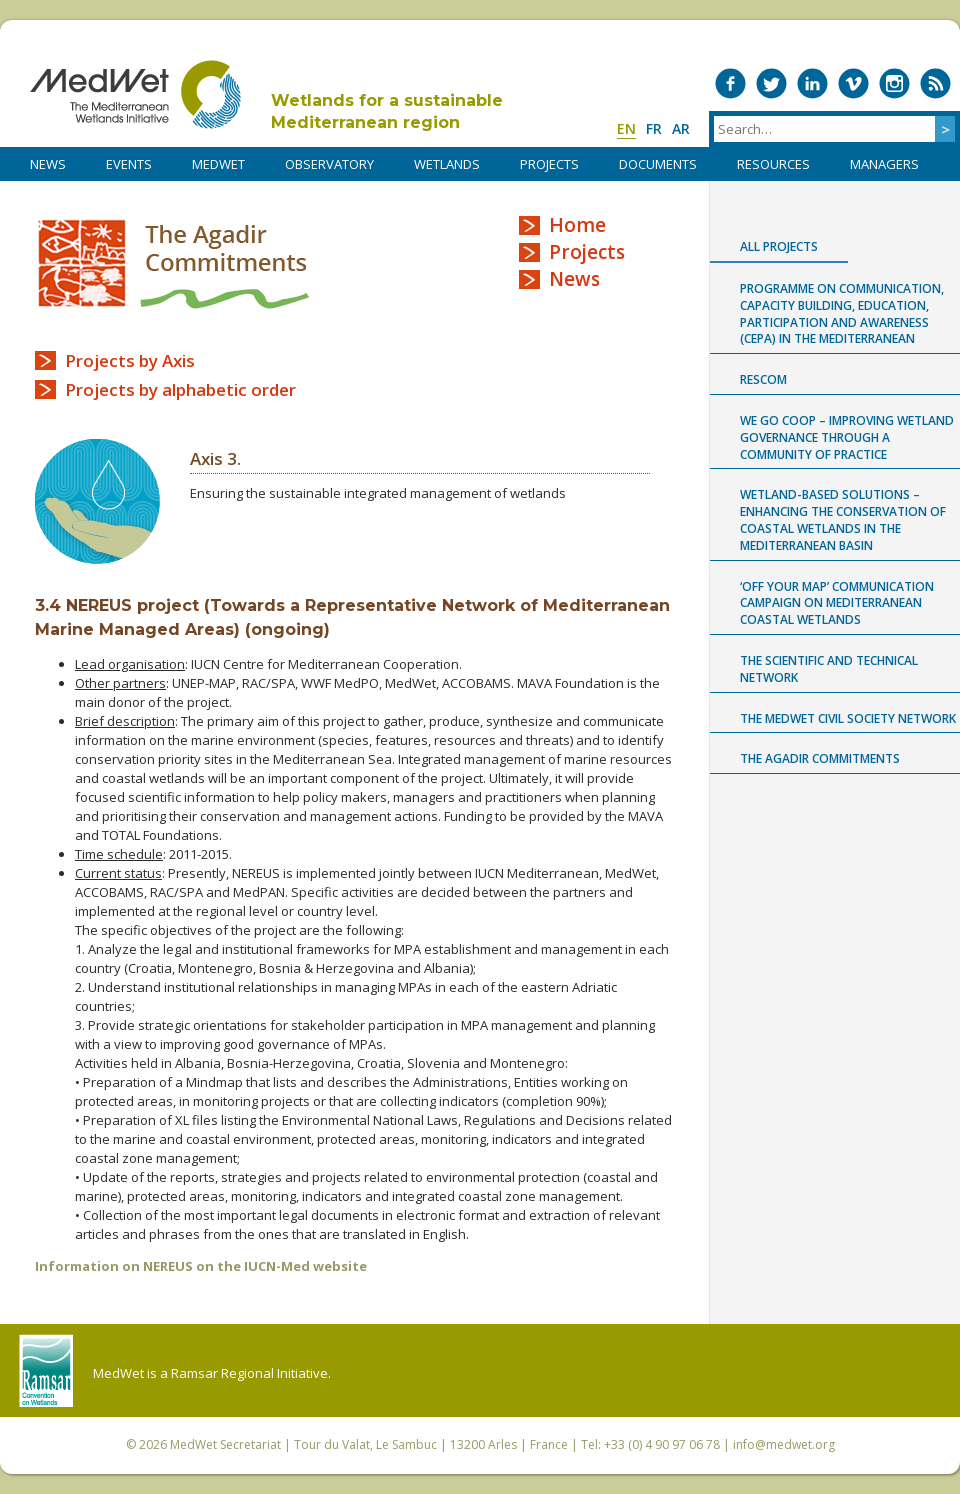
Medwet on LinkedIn (812, 83)
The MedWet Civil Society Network (848, 718)
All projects (779, 246)
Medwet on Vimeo (853, 83)
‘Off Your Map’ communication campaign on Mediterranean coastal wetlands (837, 603)
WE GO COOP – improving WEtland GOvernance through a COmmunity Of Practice (847, 437)
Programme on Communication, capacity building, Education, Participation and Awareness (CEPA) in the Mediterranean (842, 313)
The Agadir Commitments (174, 263)
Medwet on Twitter (771, 83)
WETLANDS (447, 164)
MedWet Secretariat (225, 1444)
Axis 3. (215, 458)
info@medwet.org (784, 1444)
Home (577, 225)
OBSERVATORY (329, 164)
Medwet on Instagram (894, 83)
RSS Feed (935, 83)
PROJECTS (549, 164)
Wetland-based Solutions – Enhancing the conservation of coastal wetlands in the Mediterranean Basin (843, 519)
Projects (587, 252)
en (626, 128)
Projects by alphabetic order (180, 389)
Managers (884, 164)
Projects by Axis (130, 360)
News (574, 279)
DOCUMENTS (658, 164)
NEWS (48, 164)
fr (654, 128)
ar (681, 128)
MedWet (135, 94)
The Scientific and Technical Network (829, 669)
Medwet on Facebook (730, 83)
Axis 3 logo (97, 501)
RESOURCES (773, 164)
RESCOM (763, 379)
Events (129, 164)
